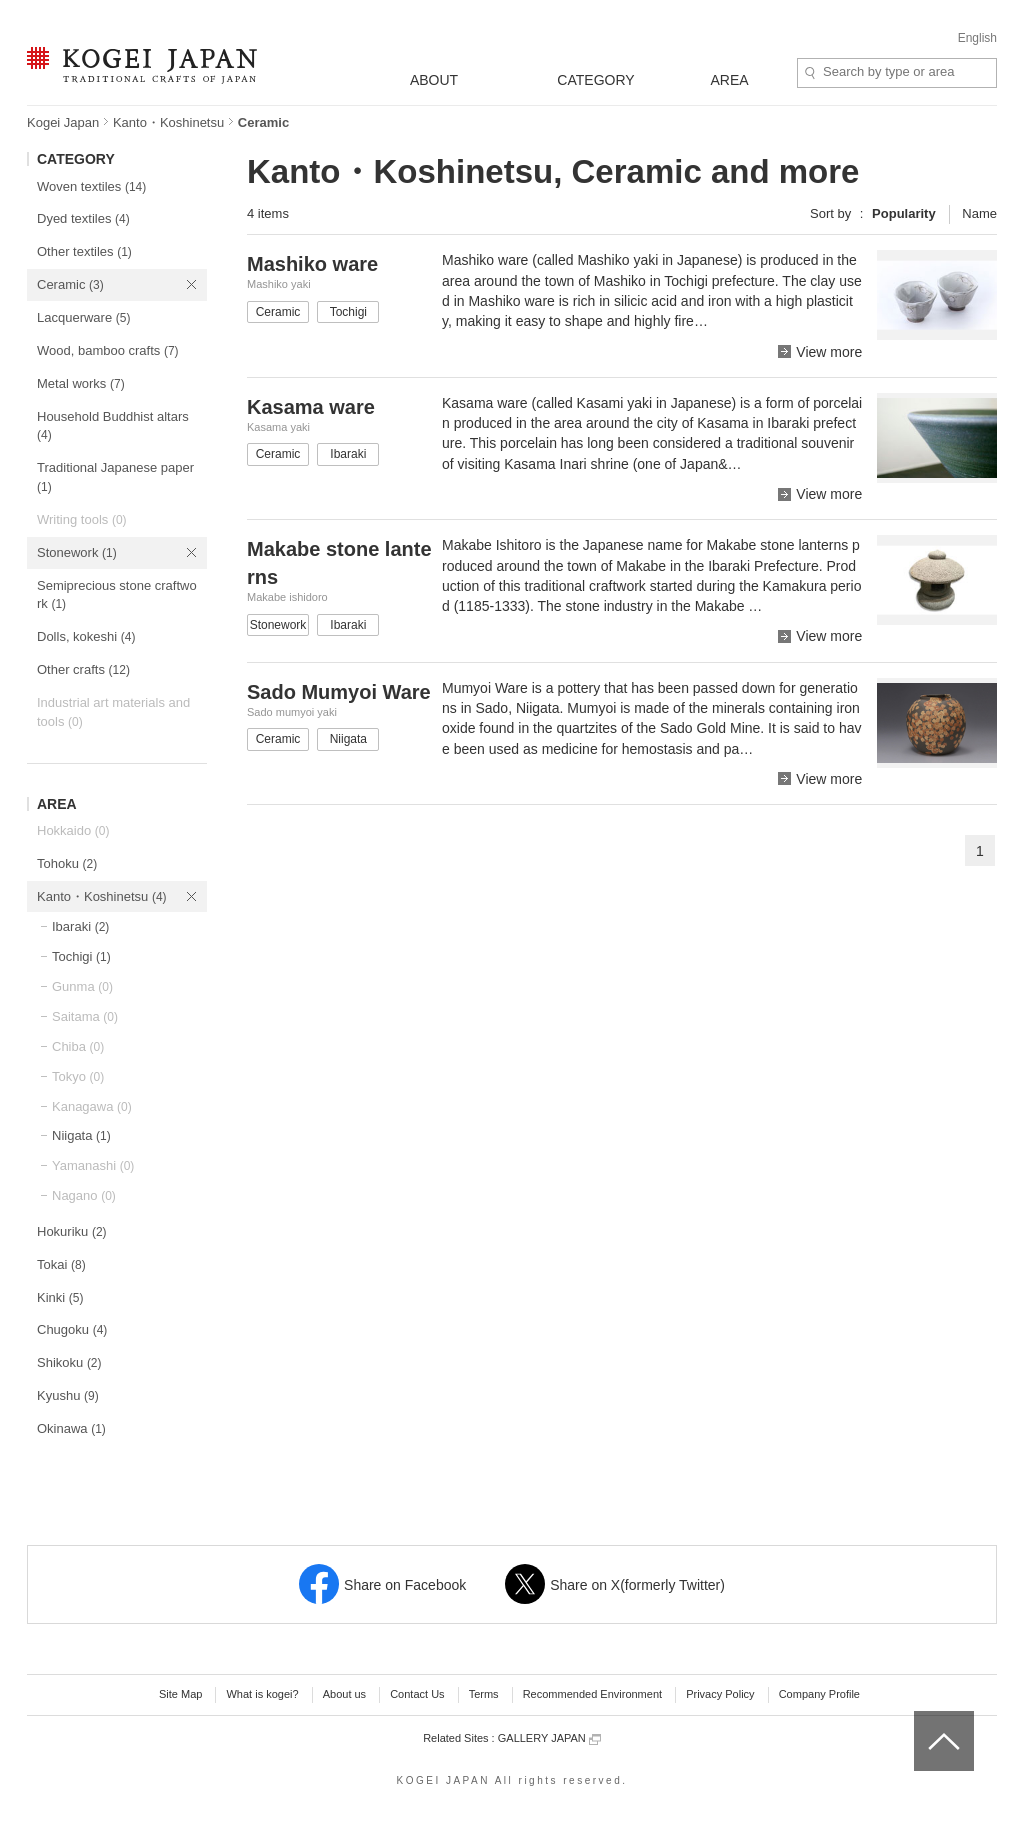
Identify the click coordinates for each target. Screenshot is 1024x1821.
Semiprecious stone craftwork (117, 595)
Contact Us (417, 1694)
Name (979, 213)
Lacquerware (83, 317)
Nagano (84, 1195)
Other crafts (83, 669)
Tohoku (67, 863)
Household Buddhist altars (113, 426)
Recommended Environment (592, 1694)
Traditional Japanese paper (115, 477)
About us (344, 1694)
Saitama (85, 1016)
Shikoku (69, 1362)
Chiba (78, 1046)
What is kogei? (262, 1694)
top (921, 1718)
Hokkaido (73, 830)
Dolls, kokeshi (86, 636)
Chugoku (72, 1329)
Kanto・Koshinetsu (168, 122)
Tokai (61, 1264)
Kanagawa (92, 1106)
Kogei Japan (63, 122)
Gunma (82, 986)
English (977, 38)
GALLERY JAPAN (549, 1738)
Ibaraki (80, 926)
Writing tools (82, 519)
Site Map (180, 1694)
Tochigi (81, 956)
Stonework (77, 552)
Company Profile (819, 1694)
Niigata (81, 1135)
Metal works (81, 383)
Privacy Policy (720, 1694)
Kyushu (68, 1395)
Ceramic (70, 284)
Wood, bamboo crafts (108, 350)
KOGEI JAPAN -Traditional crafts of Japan (141, 67)
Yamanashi (93, 1165)
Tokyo (78, 1076)
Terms (484, 1694)
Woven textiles (91, 186)
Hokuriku (72, 1231)
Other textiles (84, 251)
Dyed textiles (83, 218)
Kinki (60, 1297)
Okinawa (71, 1428)
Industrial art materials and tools (113, 712)
